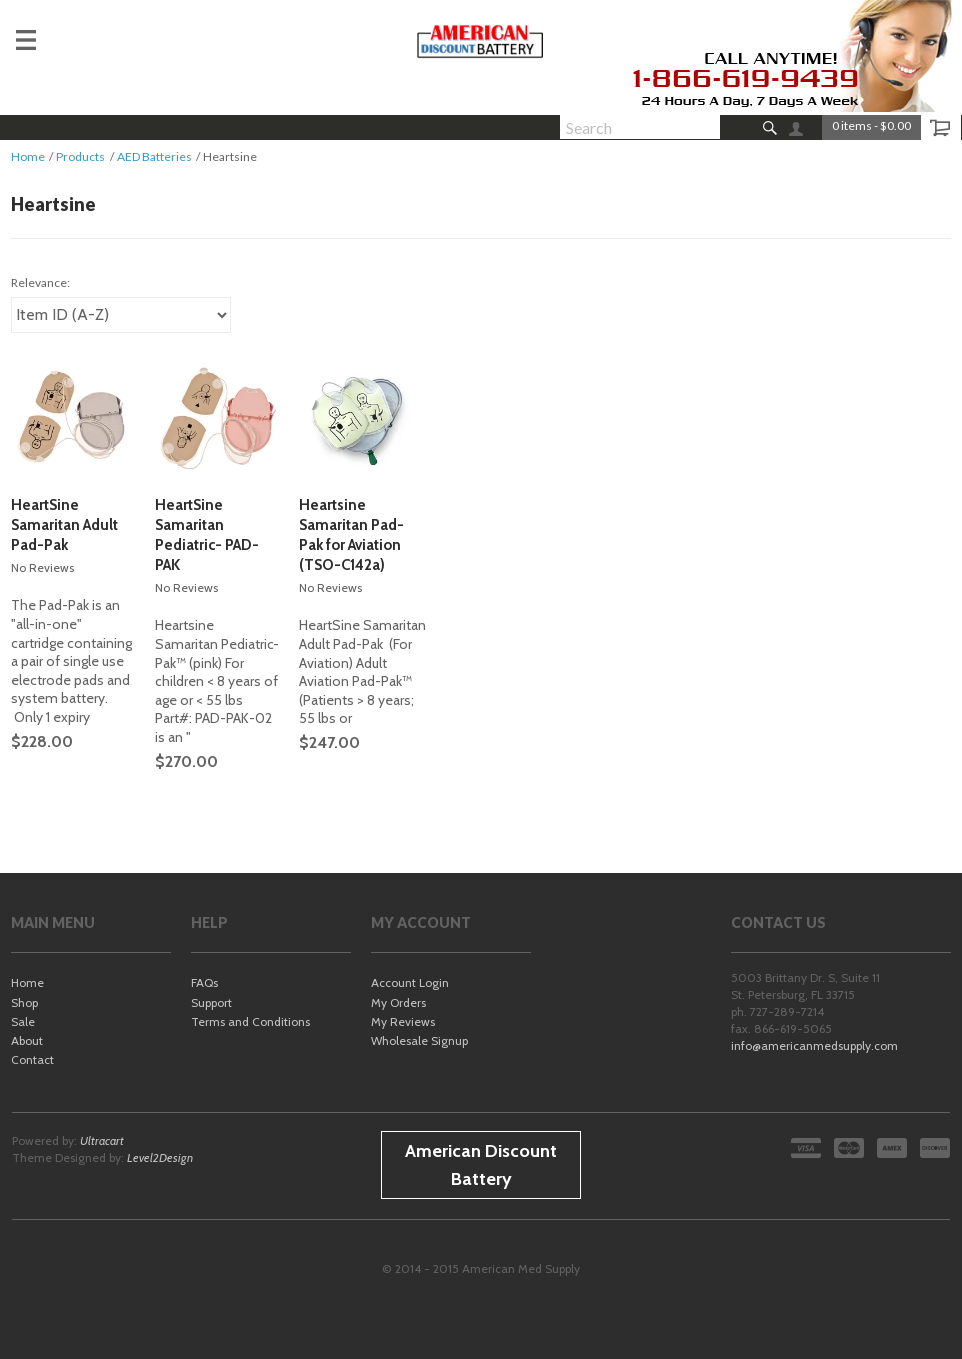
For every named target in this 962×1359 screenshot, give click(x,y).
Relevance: (40, 282)
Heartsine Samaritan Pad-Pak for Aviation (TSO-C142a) (351, 535)
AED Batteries (154, 156)
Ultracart (102, 1140)
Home (28, 156)
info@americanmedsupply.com (814, 1045)
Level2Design (160, 1157)
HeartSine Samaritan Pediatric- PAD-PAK (207, 535)
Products (80, 156)
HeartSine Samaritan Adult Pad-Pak (64, 525)
